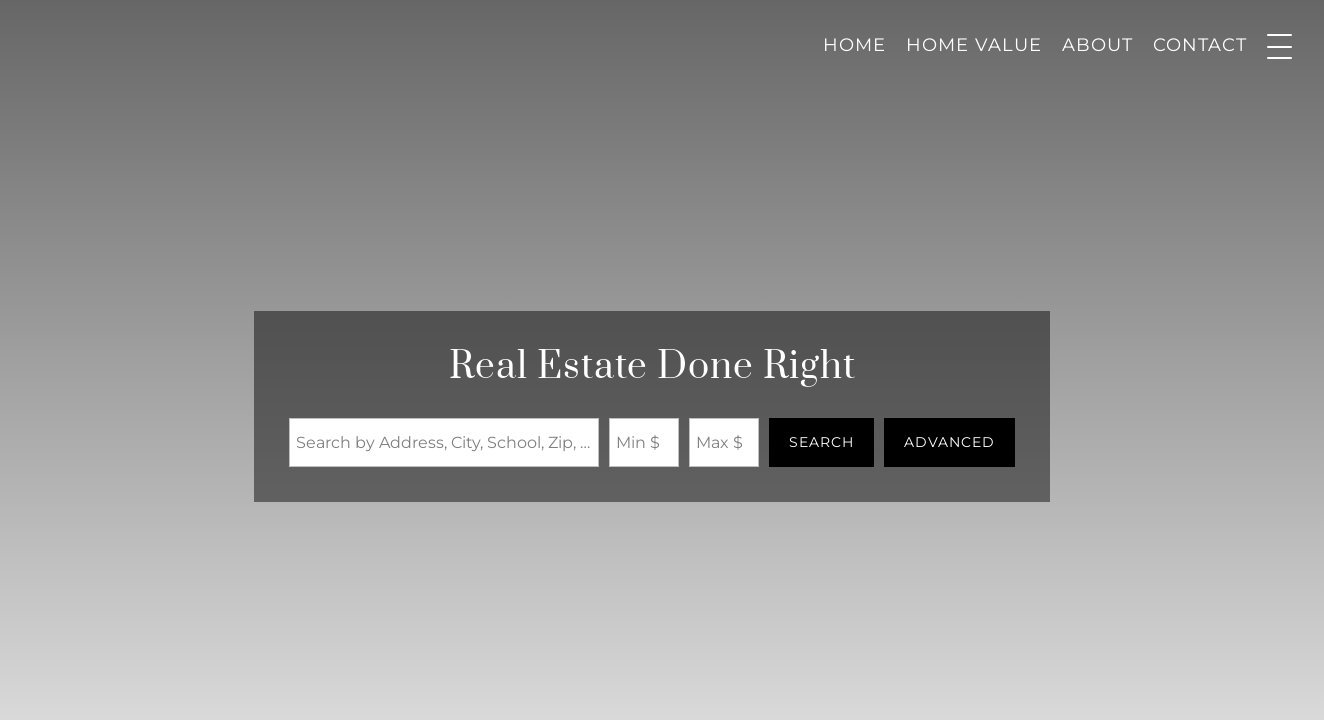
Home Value (974, 45)
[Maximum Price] (724, 442)
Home (854, 45)
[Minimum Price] (644, 442)
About (1097, 45)
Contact (1200, 45)
